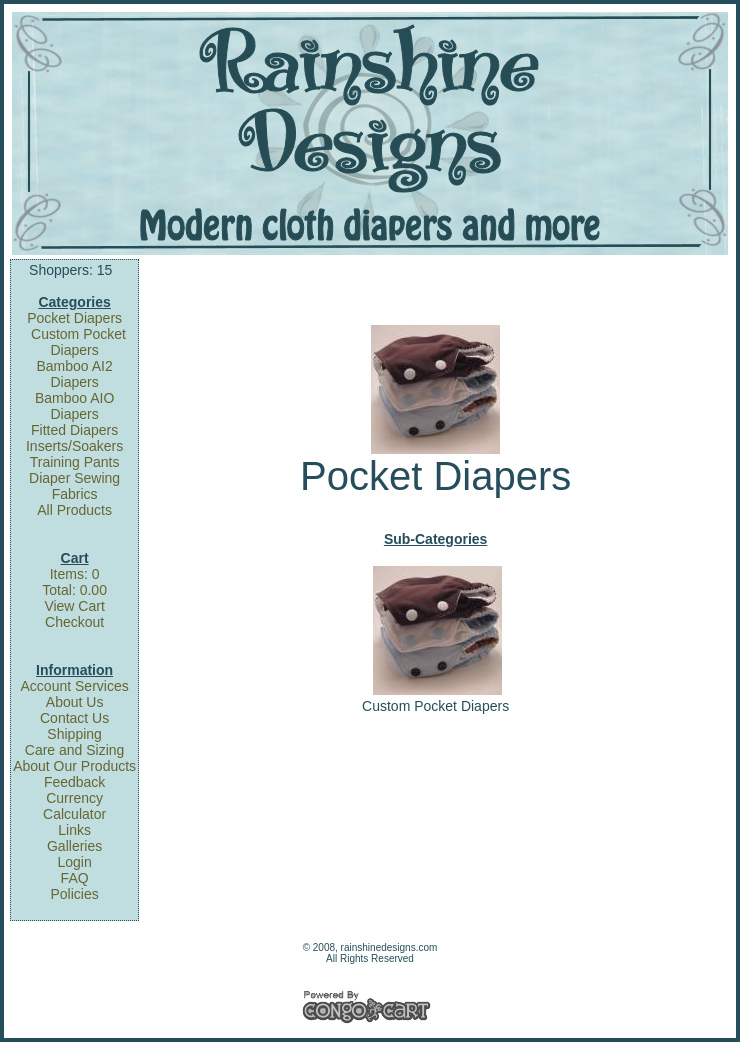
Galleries (74, 846)
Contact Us (74, 718)
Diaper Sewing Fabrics (74, 486)
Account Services (75, 686)
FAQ (75, 878)
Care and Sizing (75, 750)
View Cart (74, 606)
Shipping (74, 734)
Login (74, 862)
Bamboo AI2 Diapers (74, 374)
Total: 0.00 (74, 590)
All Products (74, 510)
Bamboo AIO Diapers (74, 406)
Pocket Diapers (74, 318)
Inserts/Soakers (74, 446)
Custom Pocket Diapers (78, 342)
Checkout (74, 622)
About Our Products (74, 766)
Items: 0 (75, 574)
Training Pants (75, 462)
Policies (74, 894)
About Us (75, 702)
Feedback (74, 782)
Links (74, 830)
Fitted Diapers (74, 430)
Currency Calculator (74, 806)
